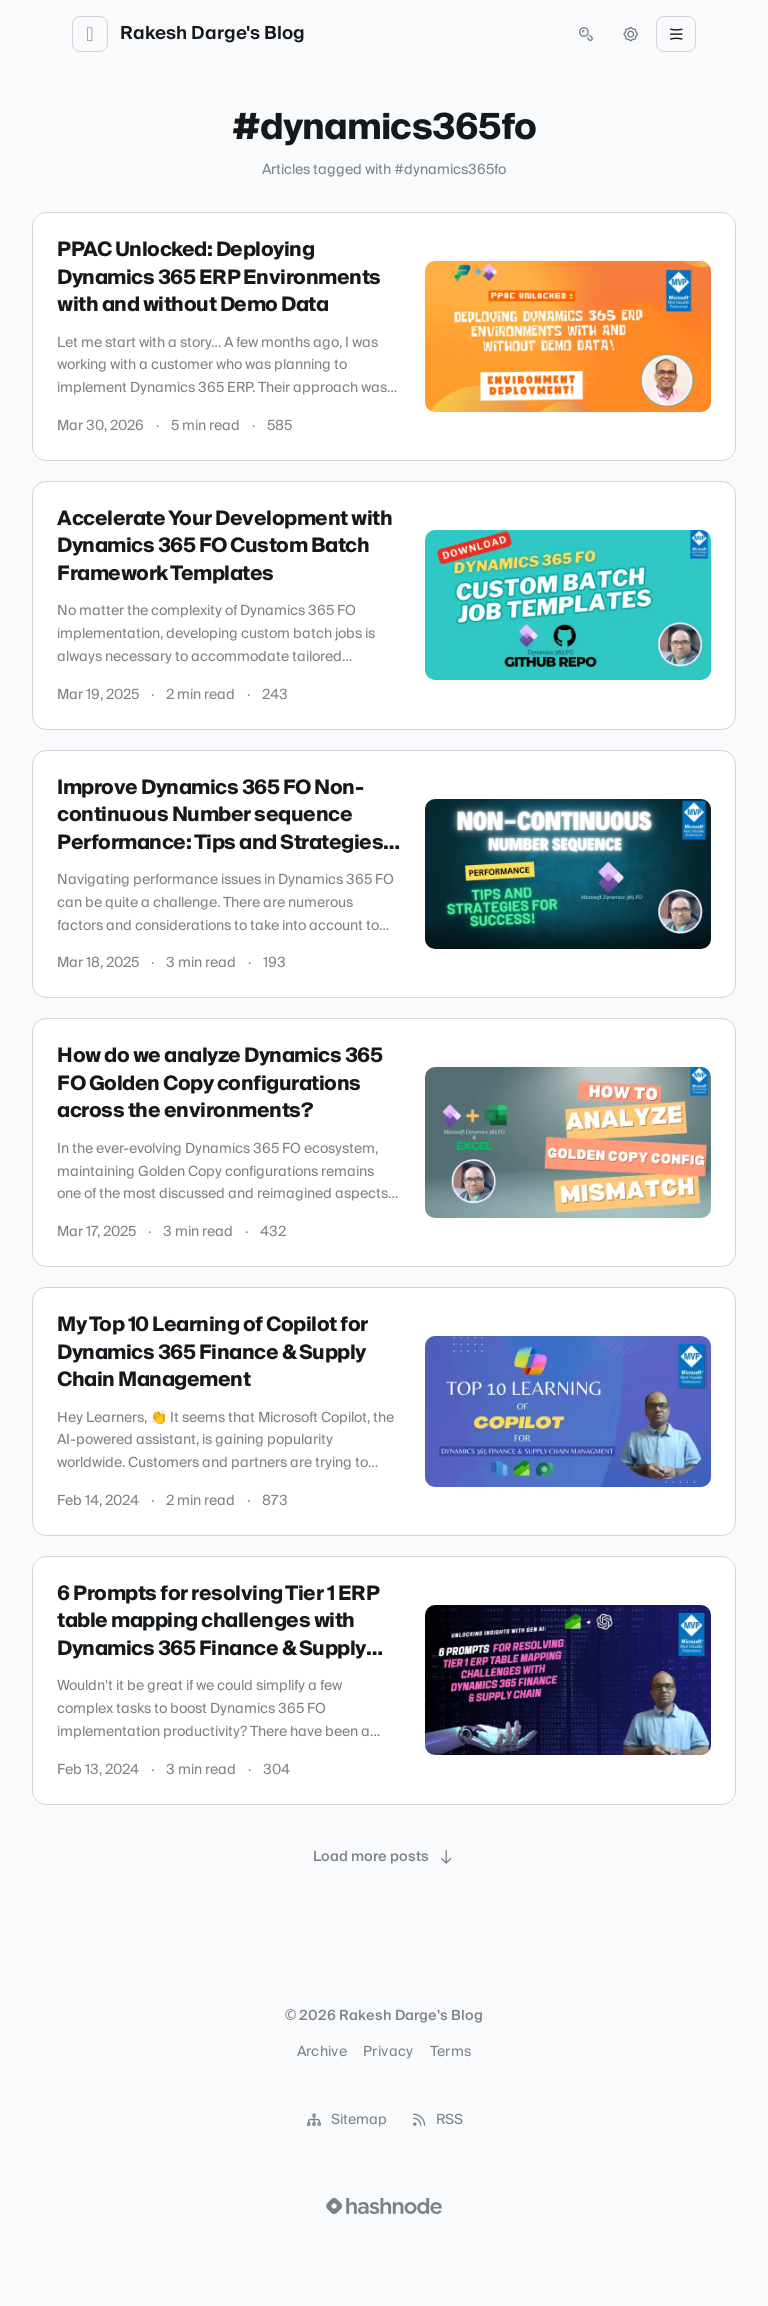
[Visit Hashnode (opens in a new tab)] (384, 2206)
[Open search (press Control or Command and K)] (586, 34)
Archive (322, 2052)
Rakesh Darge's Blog (212, 34)
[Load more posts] (384, 1857)
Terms (451, 2052)
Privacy (388, 2052)
